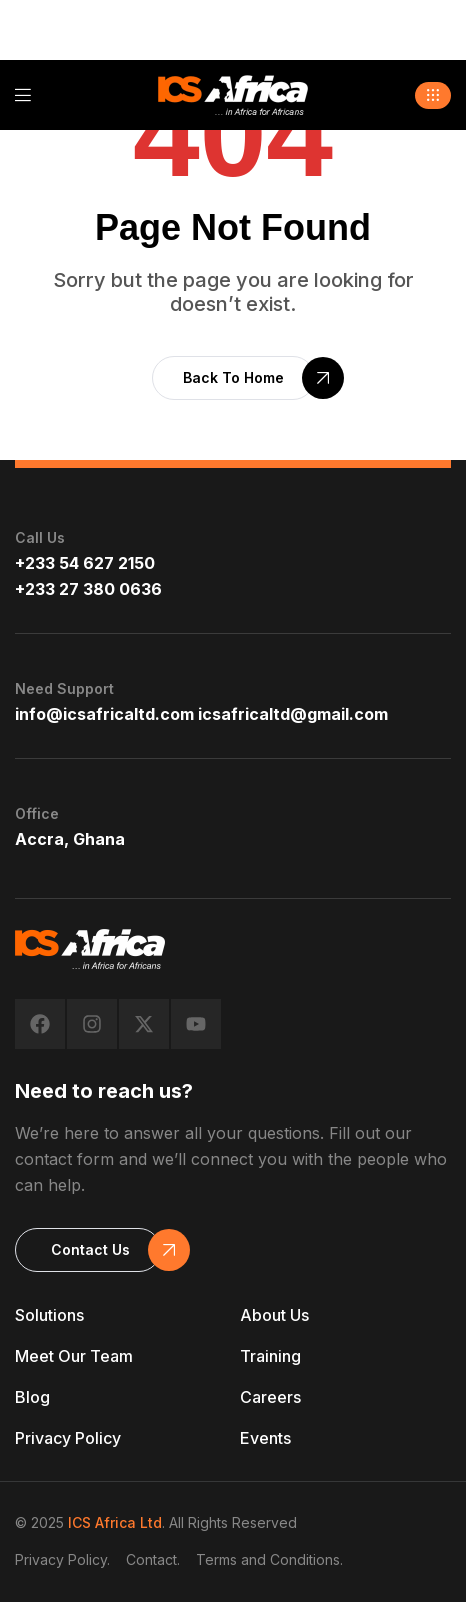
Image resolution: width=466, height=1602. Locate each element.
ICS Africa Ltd (115, 1522)
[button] (433, 95)
